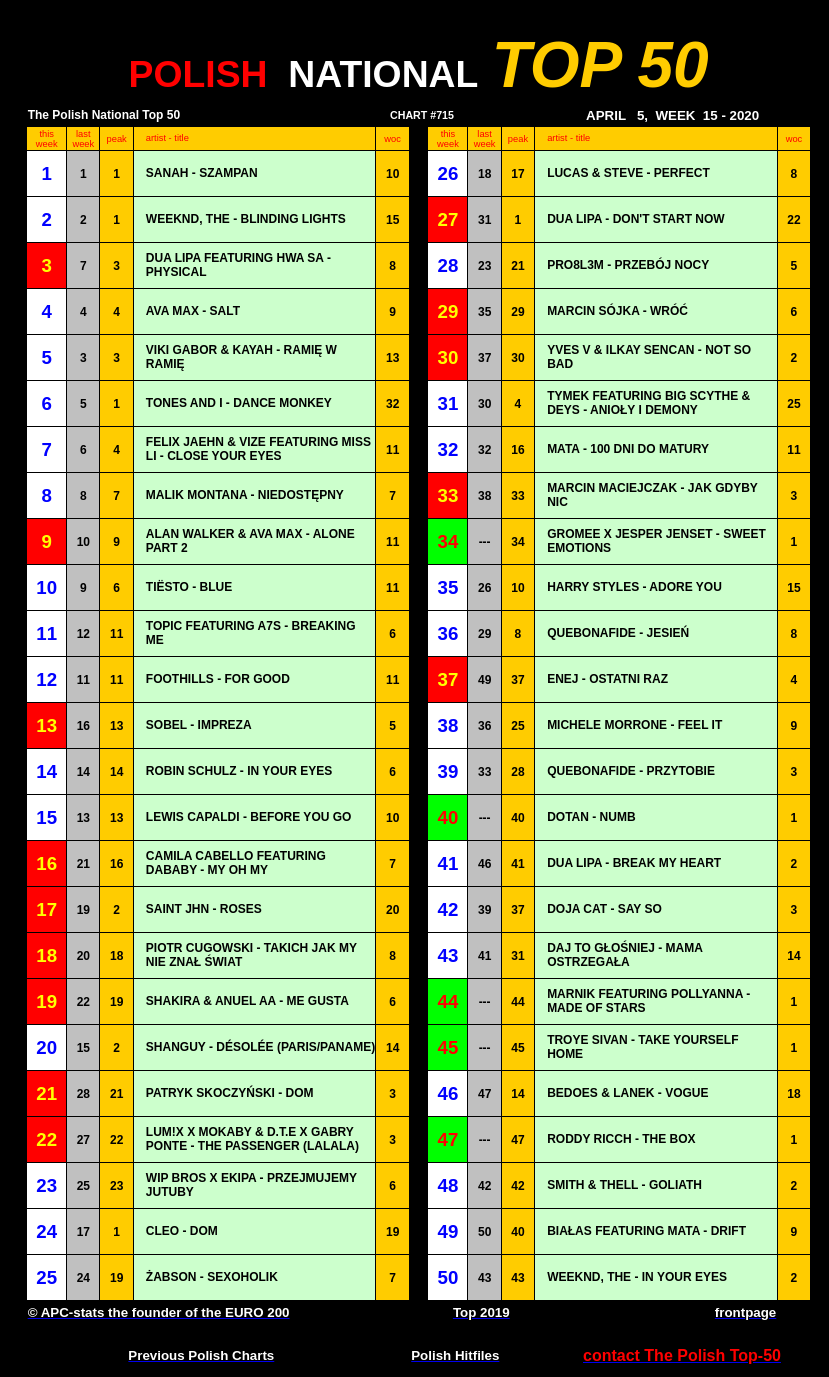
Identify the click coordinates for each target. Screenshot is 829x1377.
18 (484, 174)
